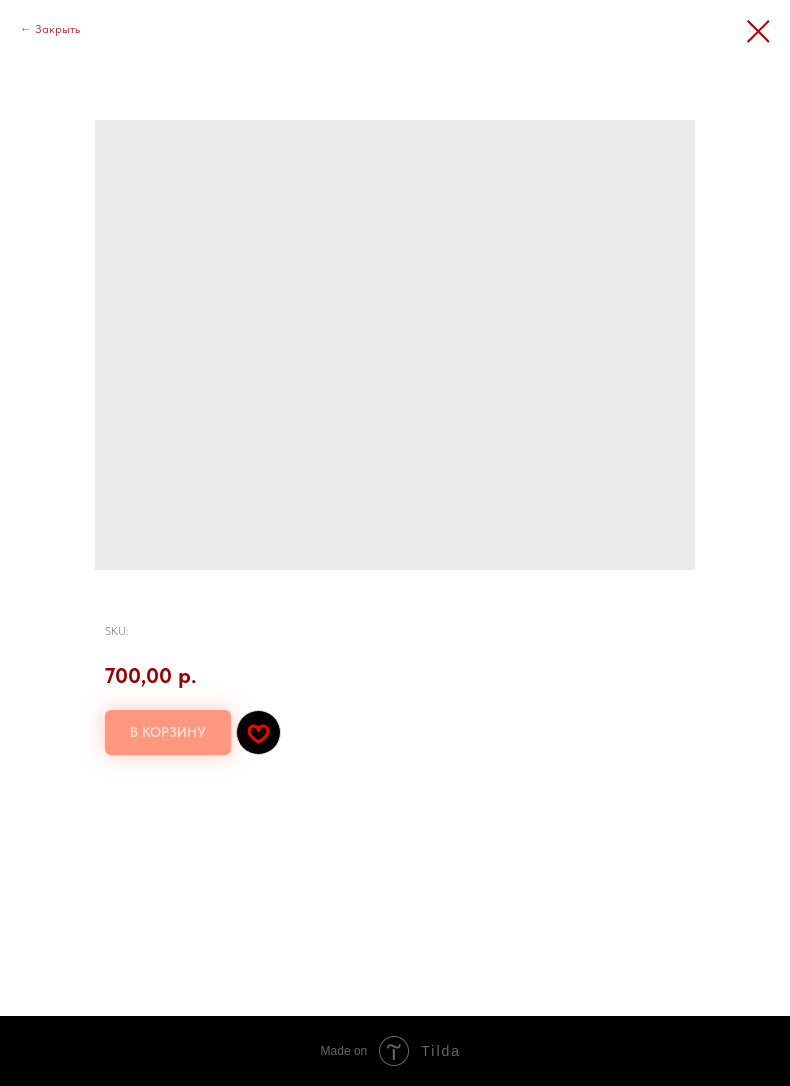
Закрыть (57, 29)
